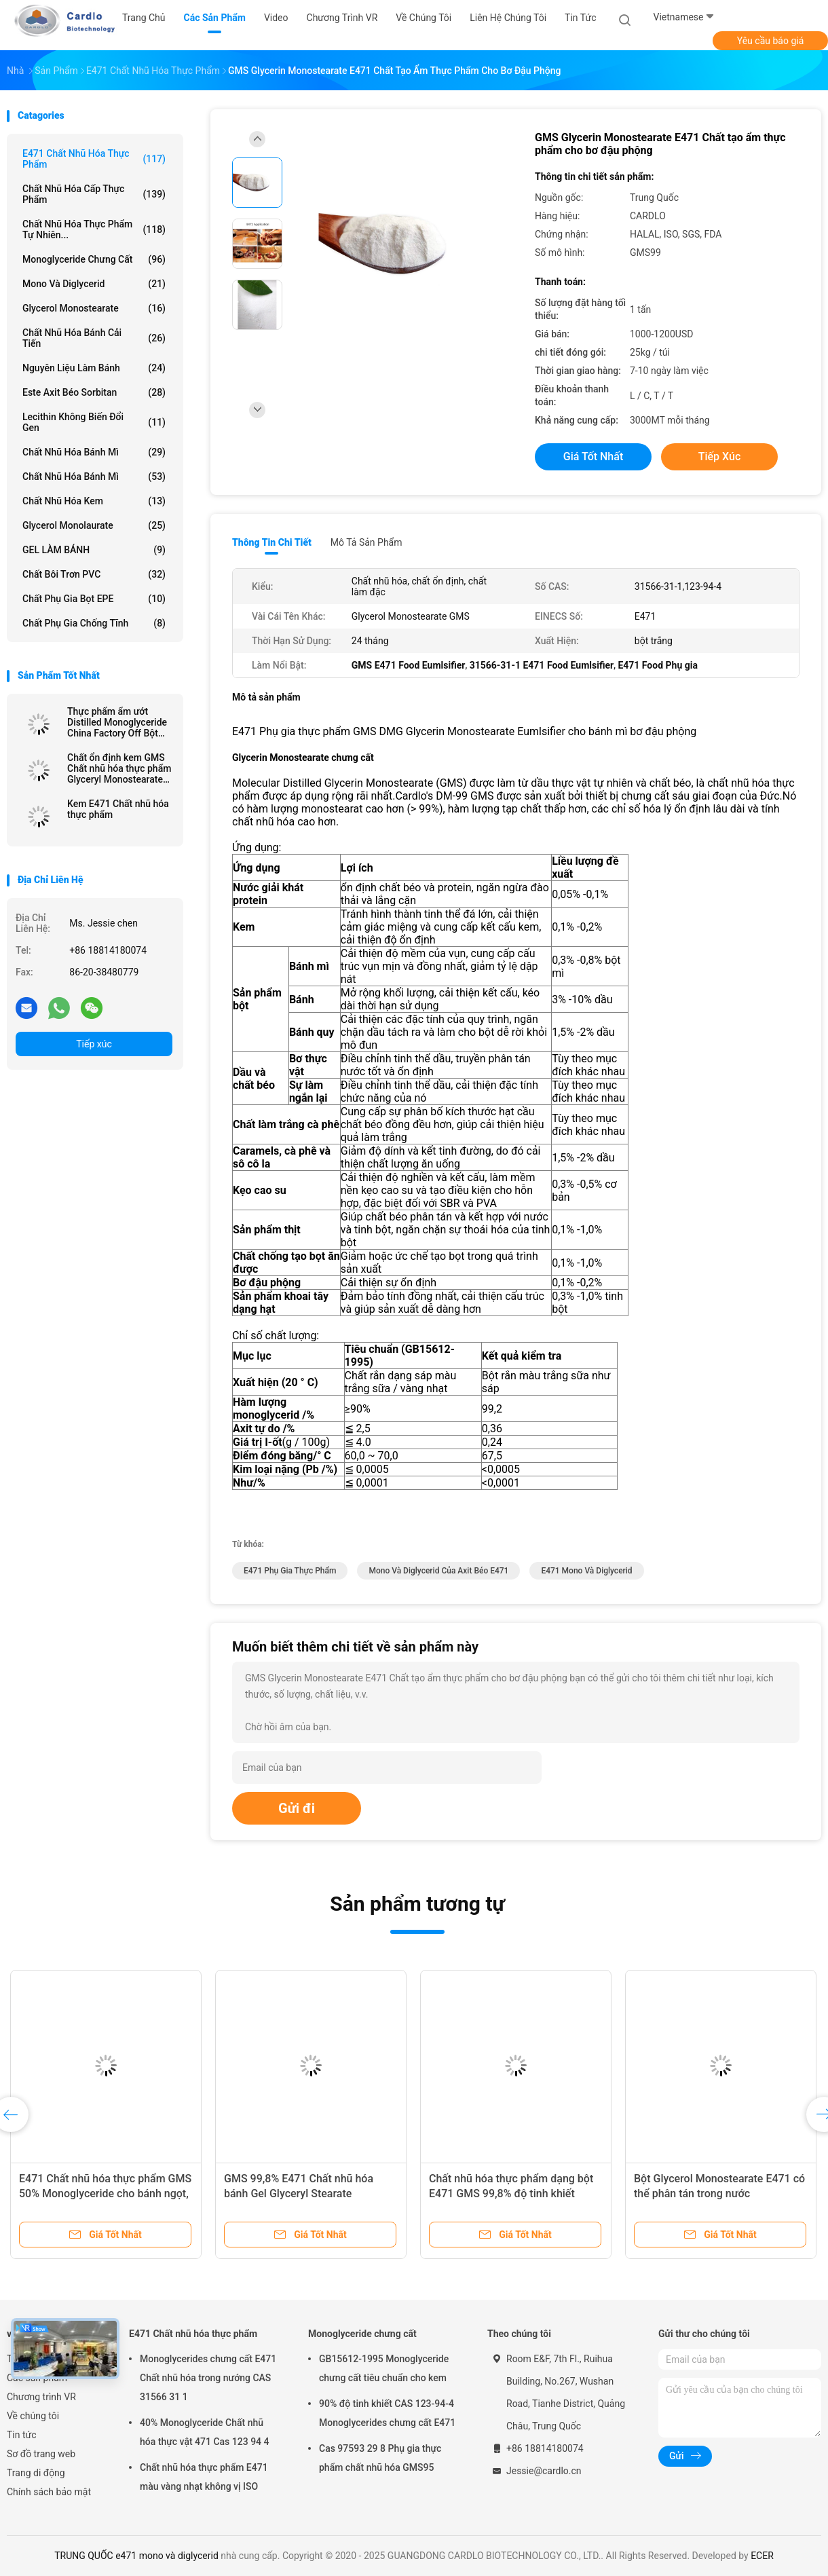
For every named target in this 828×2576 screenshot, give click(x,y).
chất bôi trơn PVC (94, 574)
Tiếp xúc (94, 1044)
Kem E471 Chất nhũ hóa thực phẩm (118, 809)
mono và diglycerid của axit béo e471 (438, 1570)
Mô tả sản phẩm (366, 542)
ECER (762, 2555)
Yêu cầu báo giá (770, 40)
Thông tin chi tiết (272, 542)
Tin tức (22, 2434)
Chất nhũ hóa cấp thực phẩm (94, 194)
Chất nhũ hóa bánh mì (94, 452)
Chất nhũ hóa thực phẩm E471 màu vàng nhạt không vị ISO (204, 2477)
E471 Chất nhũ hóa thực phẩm (94, 159)
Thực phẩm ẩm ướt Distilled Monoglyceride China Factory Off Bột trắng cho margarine (117, 722)
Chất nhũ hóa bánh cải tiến (94, 338)
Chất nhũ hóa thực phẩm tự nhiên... (94, 229)
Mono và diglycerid (94, 284)
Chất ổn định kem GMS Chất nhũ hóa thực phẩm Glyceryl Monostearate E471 (119, 768)
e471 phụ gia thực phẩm (290, 1570)
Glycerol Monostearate (94, 308)
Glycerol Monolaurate (94, 525)
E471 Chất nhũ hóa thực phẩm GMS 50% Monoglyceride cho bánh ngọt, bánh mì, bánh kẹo (105, 2193)
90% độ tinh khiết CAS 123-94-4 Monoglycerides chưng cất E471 (387, 2413)
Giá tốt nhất (593, 456)
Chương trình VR (41, 2396)
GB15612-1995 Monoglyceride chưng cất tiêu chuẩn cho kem (384, 2368)
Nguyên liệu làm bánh (94, 368)
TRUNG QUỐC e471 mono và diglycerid (136, 2555)
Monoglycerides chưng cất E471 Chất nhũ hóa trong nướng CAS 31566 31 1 (208, 2377)
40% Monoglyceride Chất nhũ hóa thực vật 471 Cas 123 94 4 (204, 2432)
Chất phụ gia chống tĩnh (94, 623)
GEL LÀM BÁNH (94, 550)
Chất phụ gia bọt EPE (94, 598)
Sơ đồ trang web (41, 2453)
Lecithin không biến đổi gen (94, 422)
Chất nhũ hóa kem (94, 501)
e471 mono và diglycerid (586, 1570)
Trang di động (36, 2472)
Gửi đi (296, 1808)
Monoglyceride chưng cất (94, 259)
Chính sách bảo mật (49, 2491)
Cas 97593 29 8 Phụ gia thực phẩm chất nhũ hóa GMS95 (380, 2458)
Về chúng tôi (33, 2415)
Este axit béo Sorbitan (94, 392)
